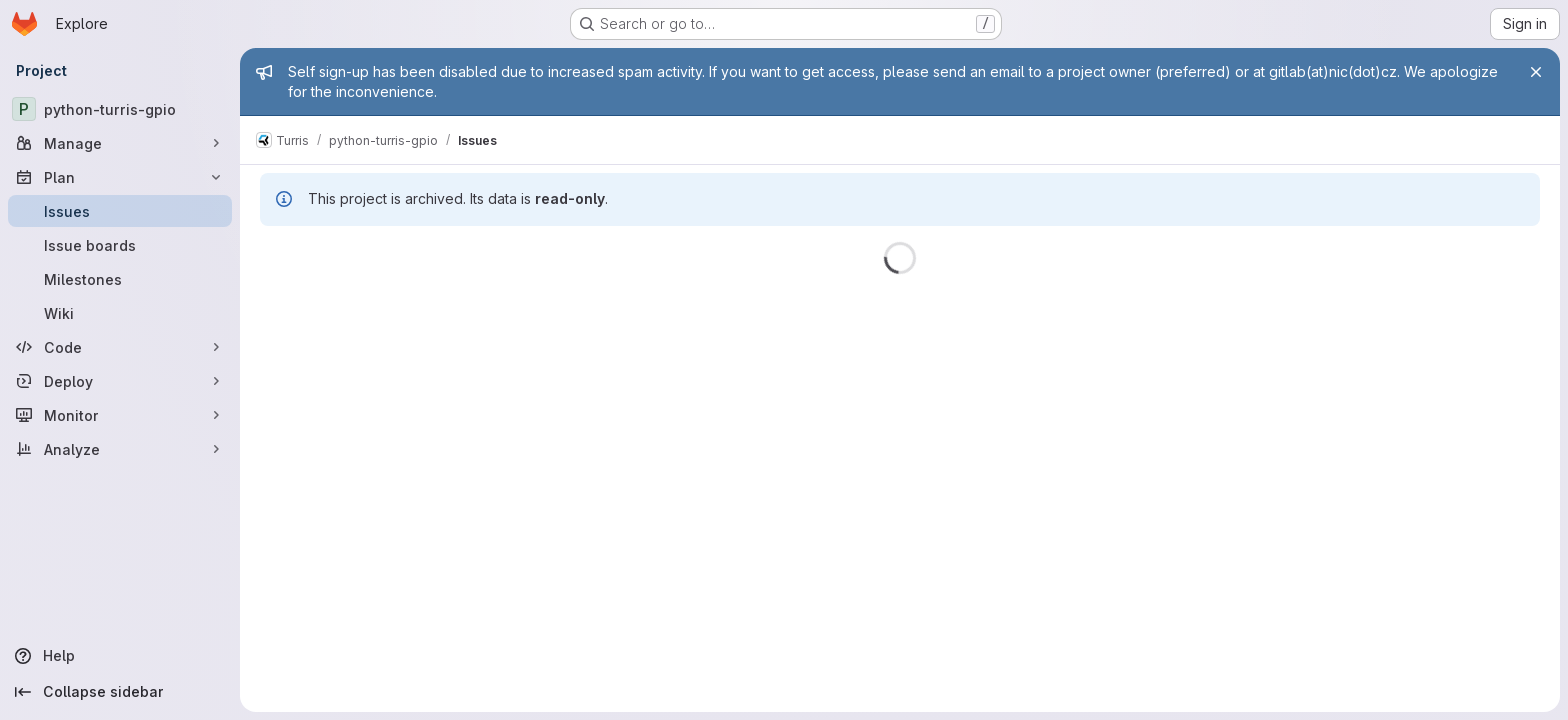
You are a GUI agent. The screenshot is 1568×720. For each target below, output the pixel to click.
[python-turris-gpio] (120, 109)
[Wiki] (120, 313)
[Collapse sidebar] (120, 692)
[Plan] (120, 177)
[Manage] (120, 143)
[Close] (1536, 72)
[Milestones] (120, 279)
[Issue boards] (120, 245)
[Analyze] (120, 449)
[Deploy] (120, 381)
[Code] (120, 347)
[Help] (120, 656)
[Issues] (120, 211)
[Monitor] (120, 415)
